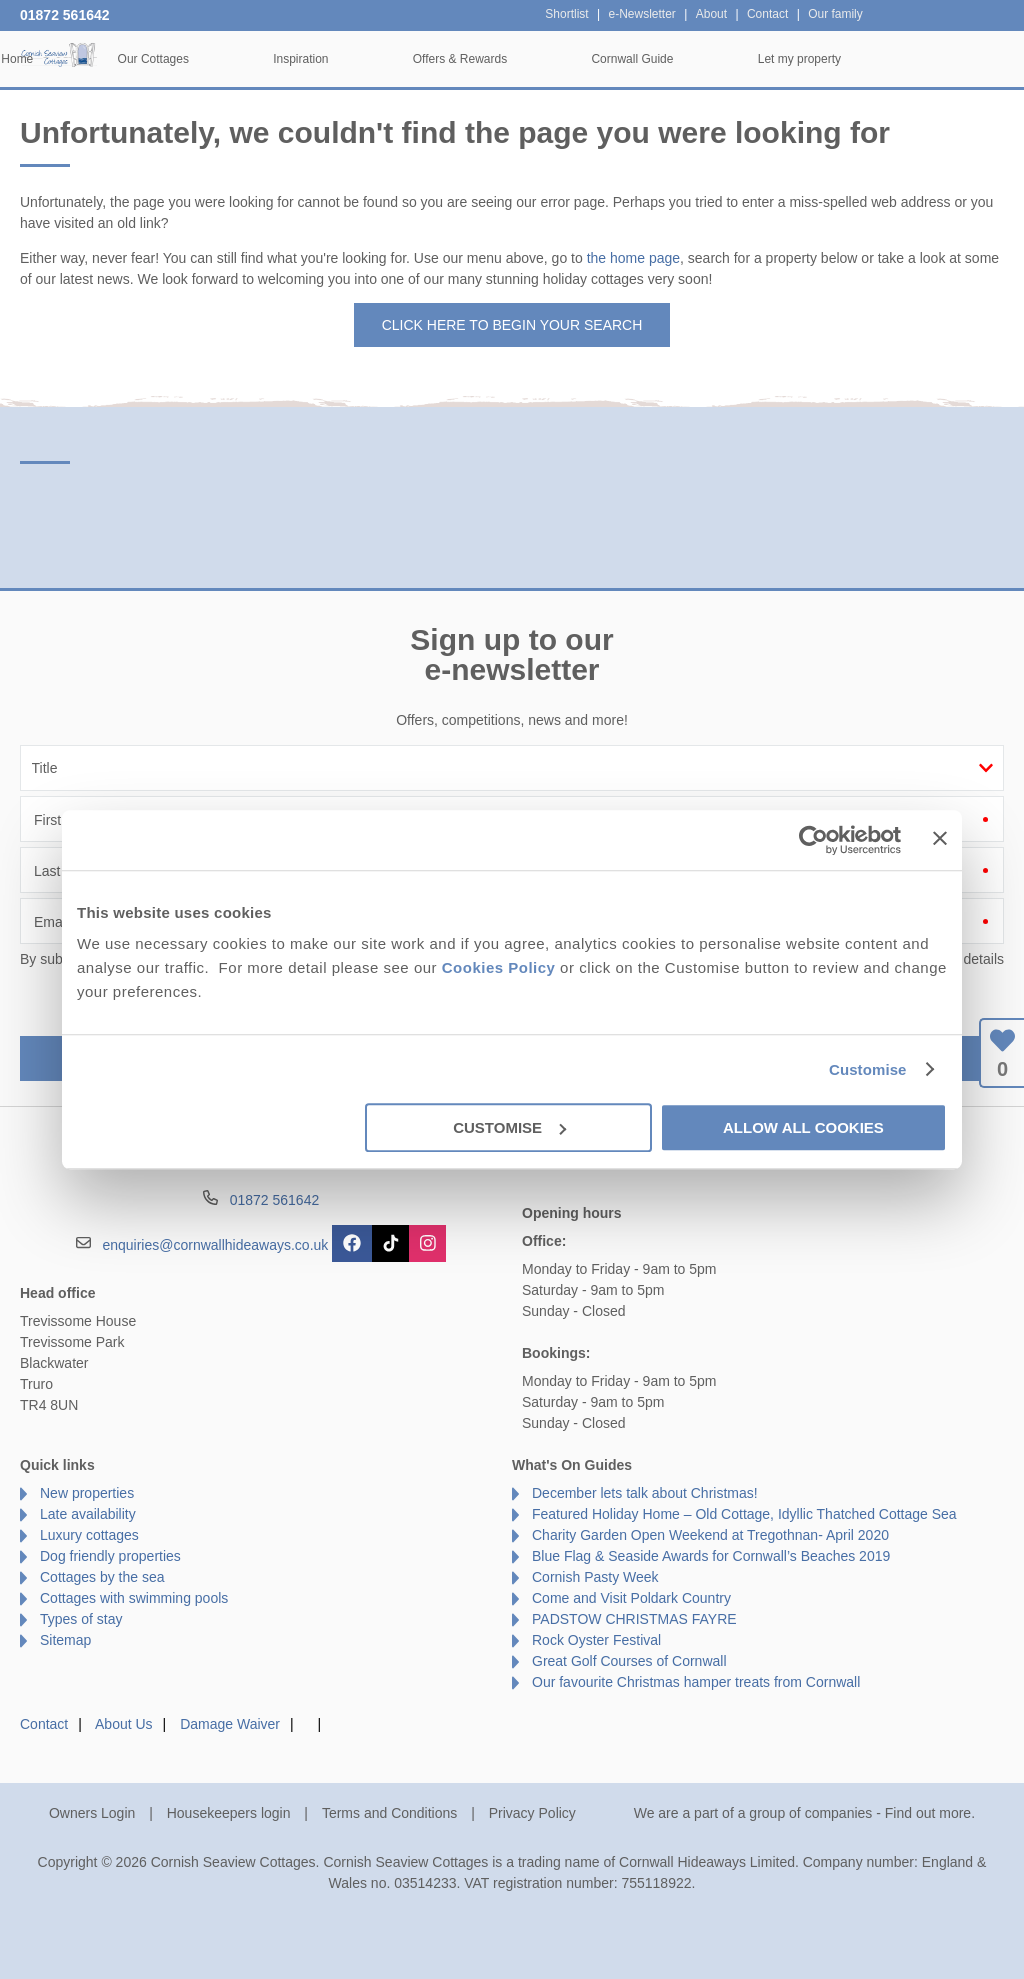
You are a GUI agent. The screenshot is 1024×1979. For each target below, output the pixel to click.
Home (158, 59)
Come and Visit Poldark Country (631, 1598)
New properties (87, 1493)
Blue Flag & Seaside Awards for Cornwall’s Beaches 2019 (711, 1556)
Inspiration (441, 59)
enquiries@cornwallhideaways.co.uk (215, 1245)
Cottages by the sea (102, 1577)
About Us (124, 1724)
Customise (868, 1069)
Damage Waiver (230, 1724)
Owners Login (92, 1813)
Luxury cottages (89, 1535)
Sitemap (65, 1640)
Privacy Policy (532, 1813)
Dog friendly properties (110, 1556)
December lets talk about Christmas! (645, 1493)
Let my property (940, 59)
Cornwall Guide (773, 59)
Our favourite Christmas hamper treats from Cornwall (696, 1682)
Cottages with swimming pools (134, 1598)
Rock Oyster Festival (596, 1640)
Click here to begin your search (512, 325)
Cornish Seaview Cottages (60, 57)
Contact (44, 1724)
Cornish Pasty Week (595, 1577)
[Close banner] (940, 838)
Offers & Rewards (601, 59)
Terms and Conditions (389, 1813)
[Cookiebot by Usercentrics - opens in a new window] (813, 840)
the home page (633, 258)
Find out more (928, 1813)
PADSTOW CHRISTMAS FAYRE (634, 1619)
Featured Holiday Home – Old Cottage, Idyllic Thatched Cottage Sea (744, 1514)
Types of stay (81, 1619)
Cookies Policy (499, 967)
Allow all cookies (803, 1127)
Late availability (88, 1514)
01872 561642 (65, 15)
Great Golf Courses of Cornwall (629, 1661)
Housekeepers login (229, 1813)
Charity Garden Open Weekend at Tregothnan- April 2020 (710, 1535)
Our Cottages (293, 59)
